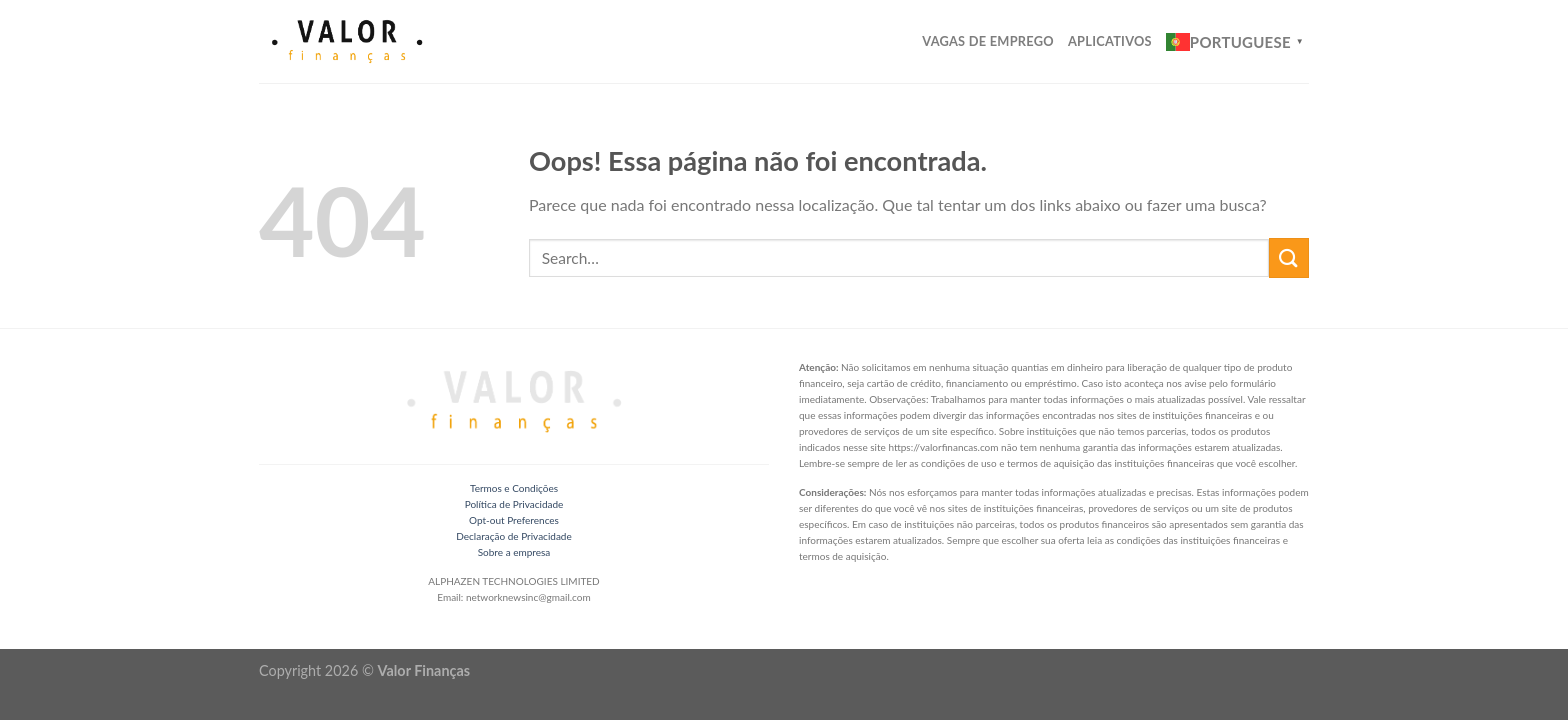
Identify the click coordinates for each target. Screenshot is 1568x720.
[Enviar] (1289, 257)
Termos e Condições (514, 488)
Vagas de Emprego (988, 41)
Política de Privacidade (514, 504)
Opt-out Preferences (514, 520)
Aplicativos (1110, 41)
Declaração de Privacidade (513, 536)
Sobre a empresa (514, 552)
